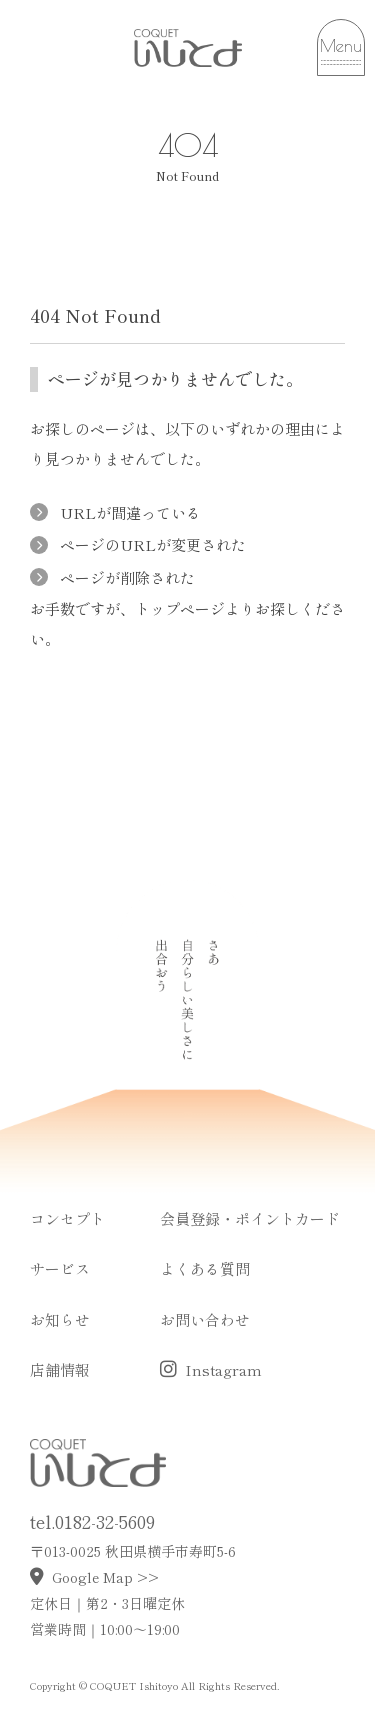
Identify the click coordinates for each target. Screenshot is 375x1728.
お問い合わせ (205, 1319)
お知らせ (60, 1319)
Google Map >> (94, 1577)
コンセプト (67, 1218)
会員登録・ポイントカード (250, 1218)
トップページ (180, 608)
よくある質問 (205, 1268)
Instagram (211, 1369)
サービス (60, 1268)
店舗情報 (60, 1369)
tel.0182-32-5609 (92, 1521)
